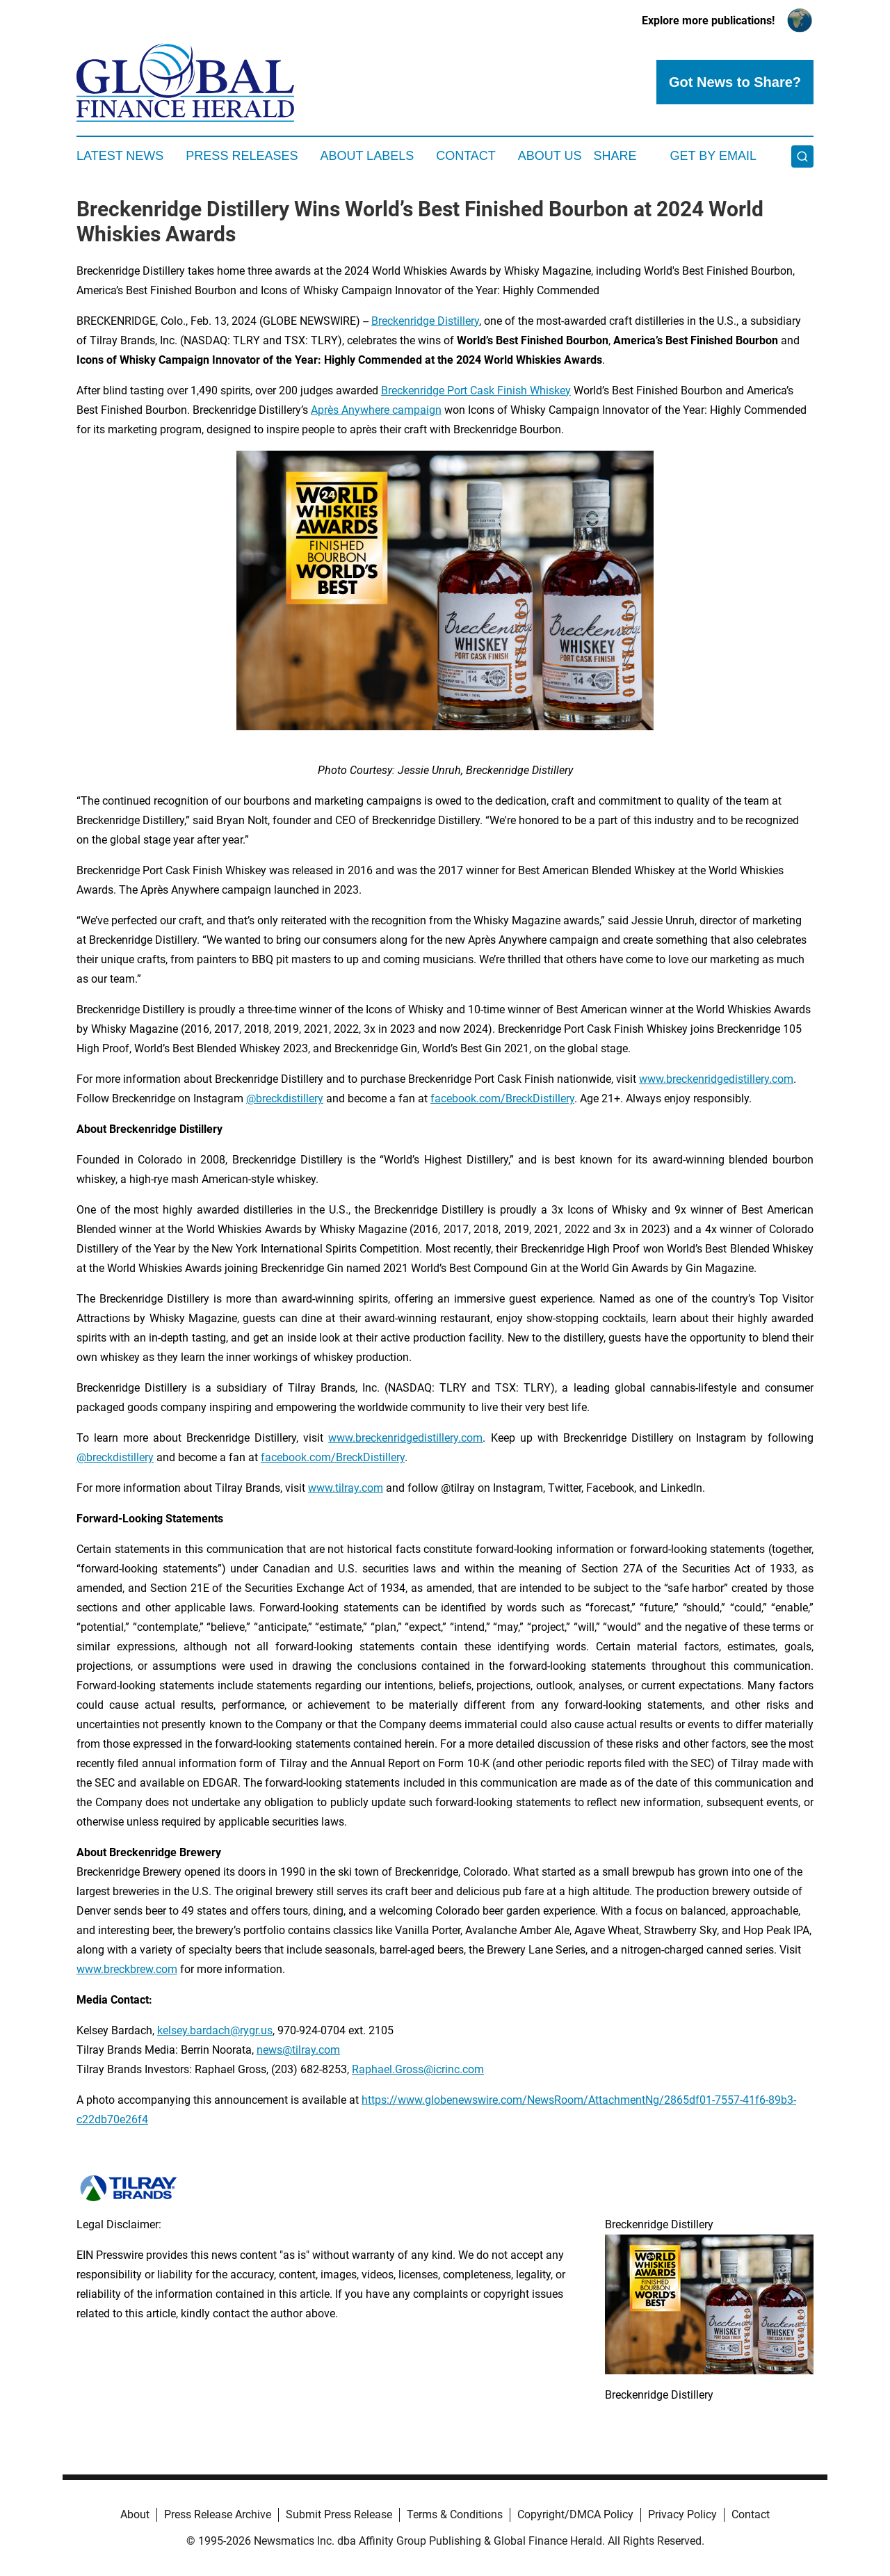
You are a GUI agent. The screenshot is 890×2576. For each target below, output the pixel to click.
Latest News (119, 156)
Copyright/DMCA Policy (575, 2514)
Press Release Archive (217, 2514)
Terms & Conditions (455, 2514)
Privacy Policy (682, 2514)
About (134, 2514)
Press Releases (242, 156)
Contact (466, 156)
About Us (550, 156)
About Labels (367, 156)
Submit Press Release (339, 2514)
